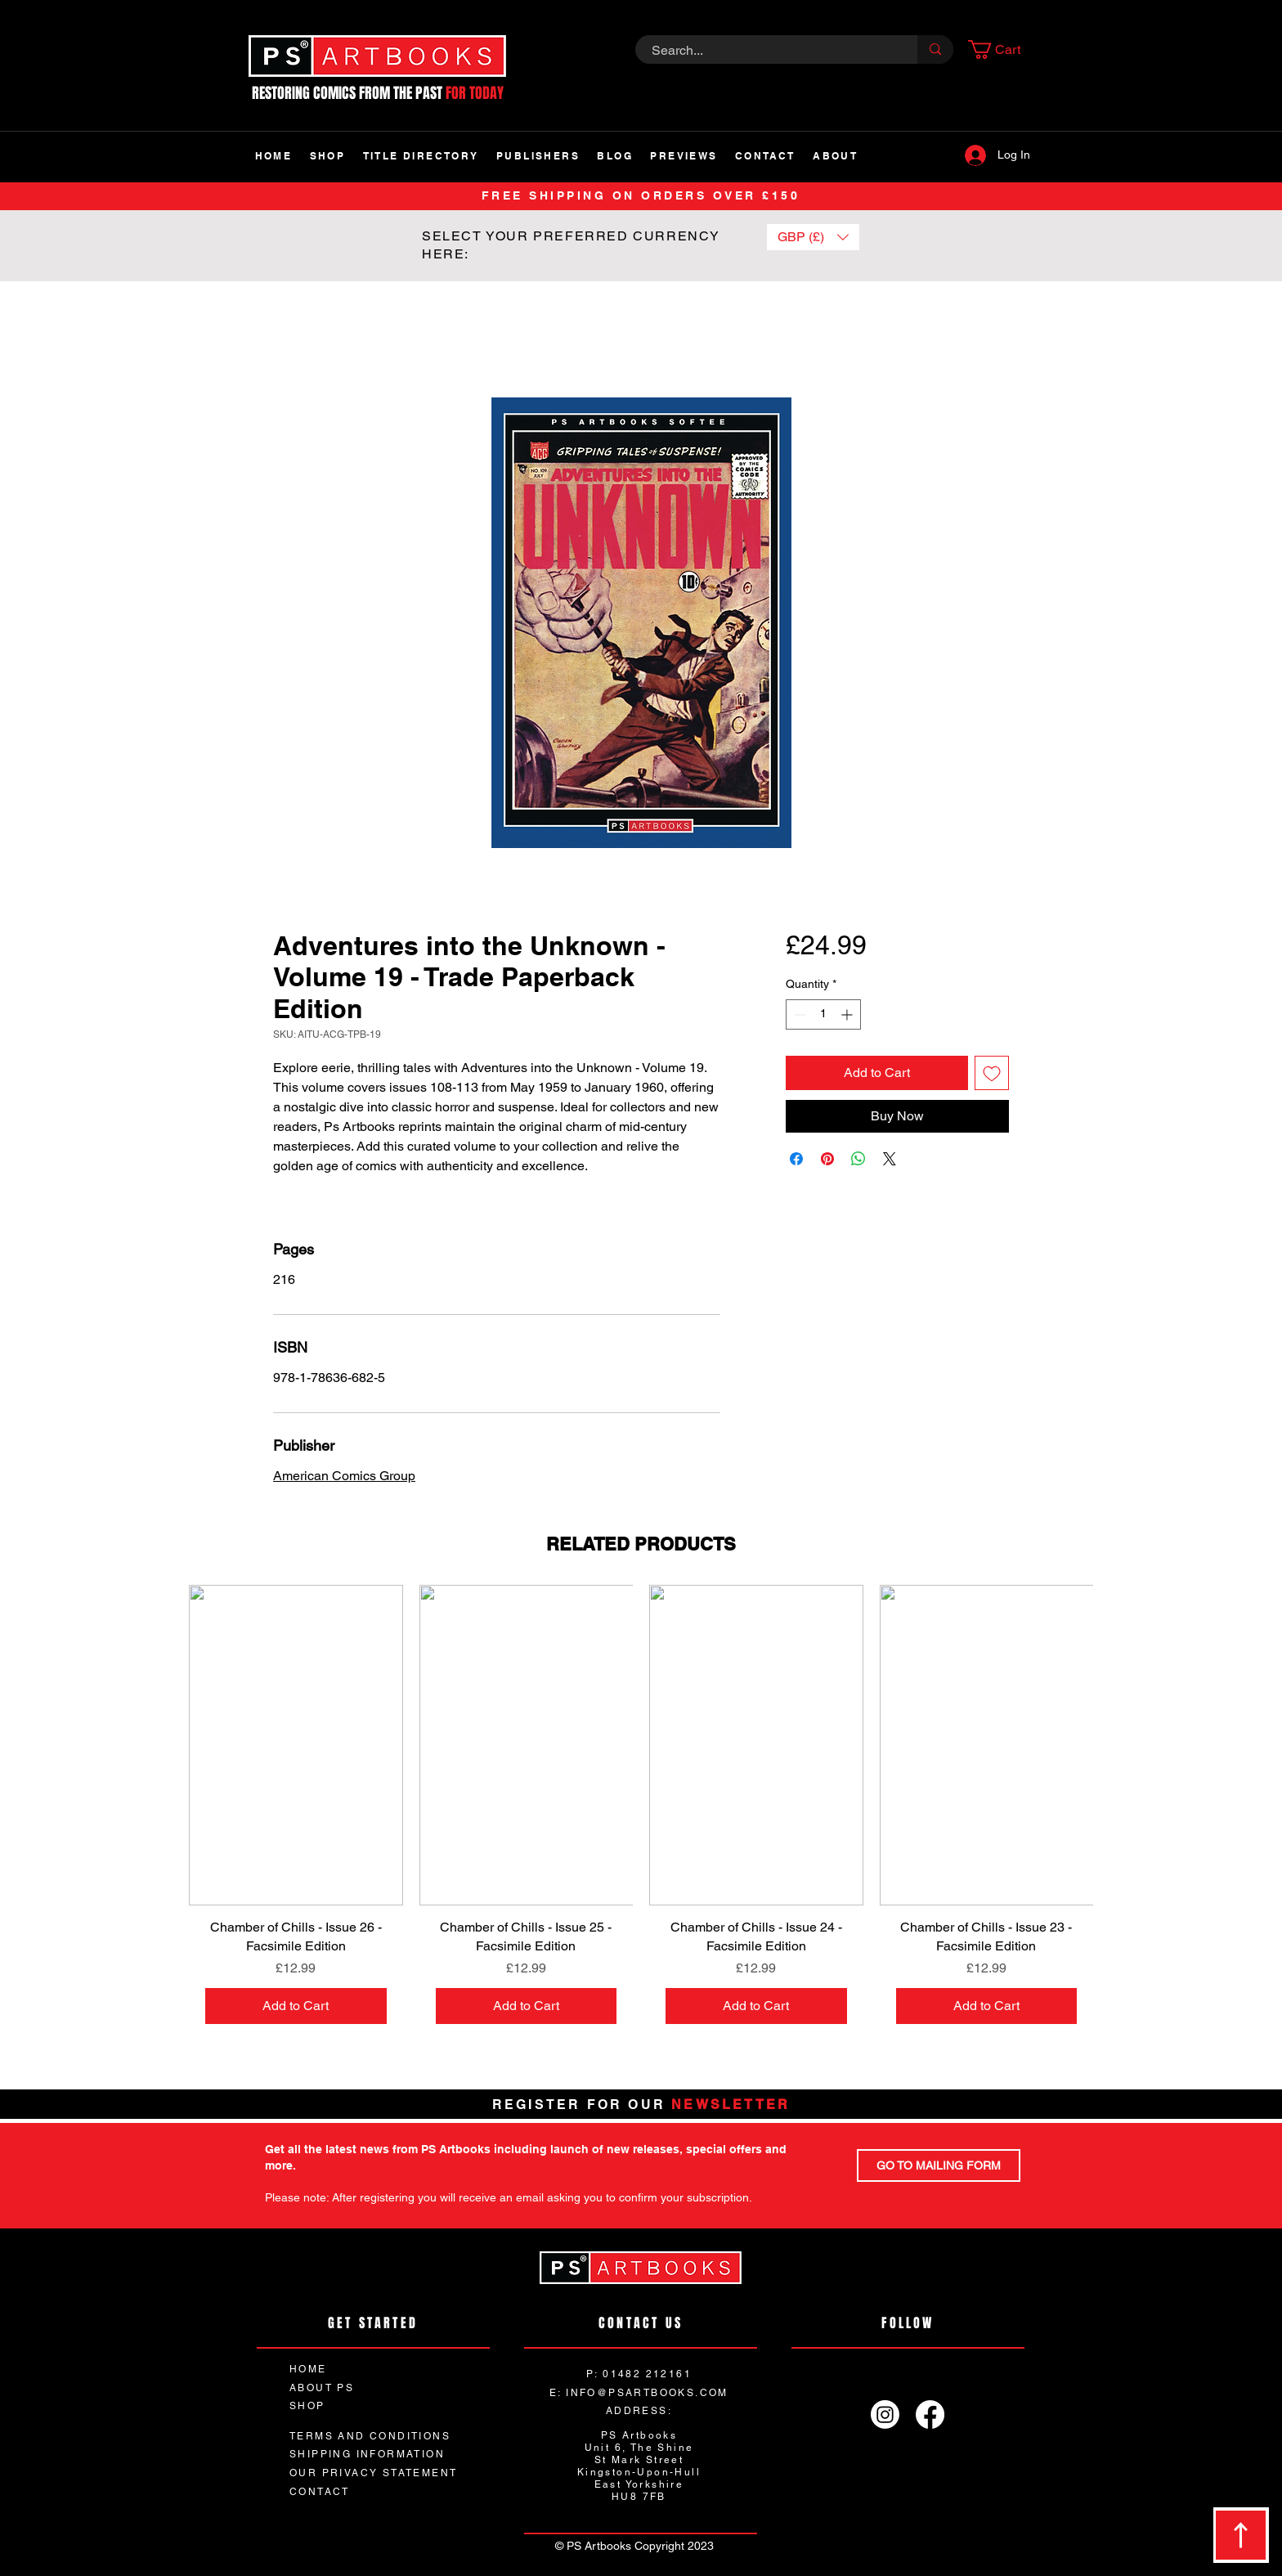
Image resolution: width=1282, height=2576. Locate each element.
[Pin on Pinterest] (827, 1159)
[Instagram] (885, 2414)
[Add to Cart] (296, 2006)
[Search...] (767, 50)
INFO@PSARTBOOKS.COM (647, 2393)
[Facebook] (930, 2414)
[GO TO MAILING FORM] (938, 2165)
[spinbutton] (823, 1014)
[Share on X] (889, 1159)
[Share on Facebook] (796, 1159)
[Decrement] (798, 1014)
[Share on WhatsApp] (858, 1159)
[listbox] (813, 237)
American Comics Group (344, 1475)
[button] (1004, 49)
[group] (641, 1812)
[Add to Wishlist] (992, 1073)
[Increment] (848, 1014)
